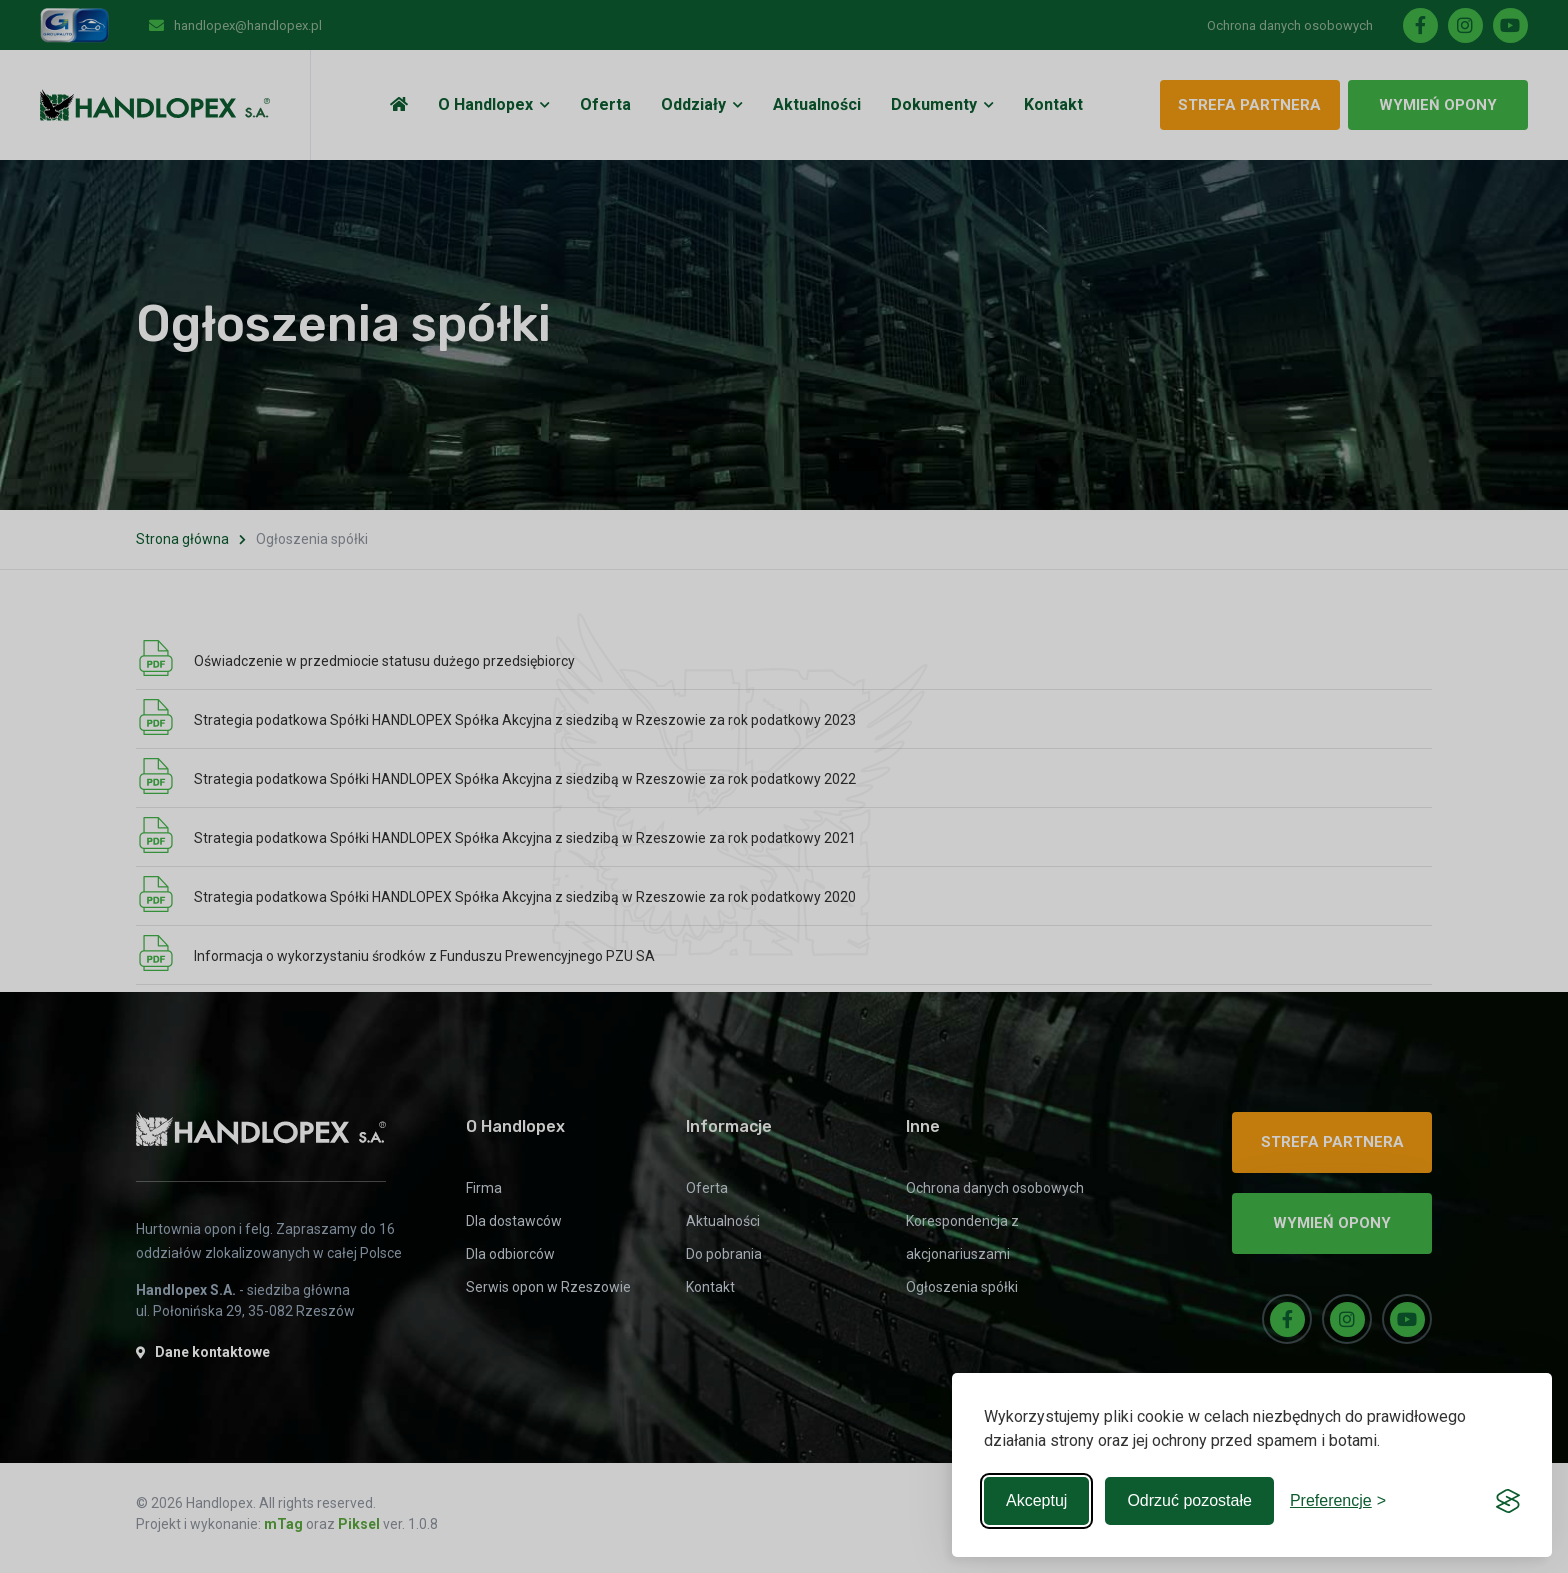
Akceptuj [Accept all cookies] (1036, 1500)
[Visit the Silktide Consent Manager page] (1508, 1501)
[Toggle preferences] (1338, 1501)
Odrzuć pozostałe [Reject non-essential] (1189, 1500)
